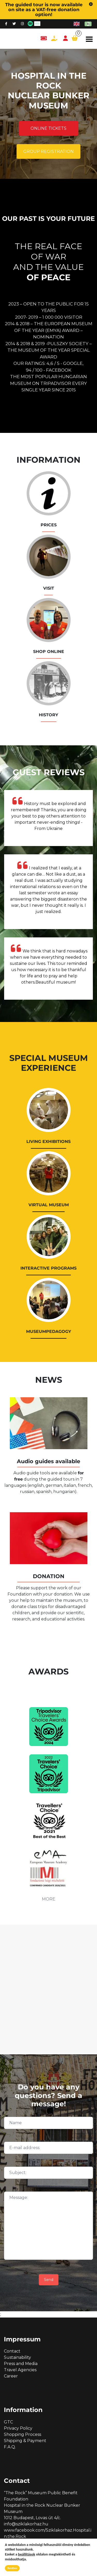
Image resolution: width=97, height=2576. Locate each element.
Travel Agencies (20, 2369)
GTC (8, 2422)
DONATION (48, 1576)
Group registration (48, 151)
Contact (12, 2351)
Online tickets (48, 128)
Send (48, 2279)
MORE (48, 1899)
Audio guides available (48, 1461)
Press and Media (21, 2363)
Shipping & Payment (25, 2440)
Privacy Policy (18, 2428)
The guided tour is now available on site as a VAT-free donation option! (44, 9)
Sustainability (17, 2357)
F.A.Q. (10, 2446)
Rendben (12, 2568)
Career (11, 2376)
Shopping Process (22, 2434)
